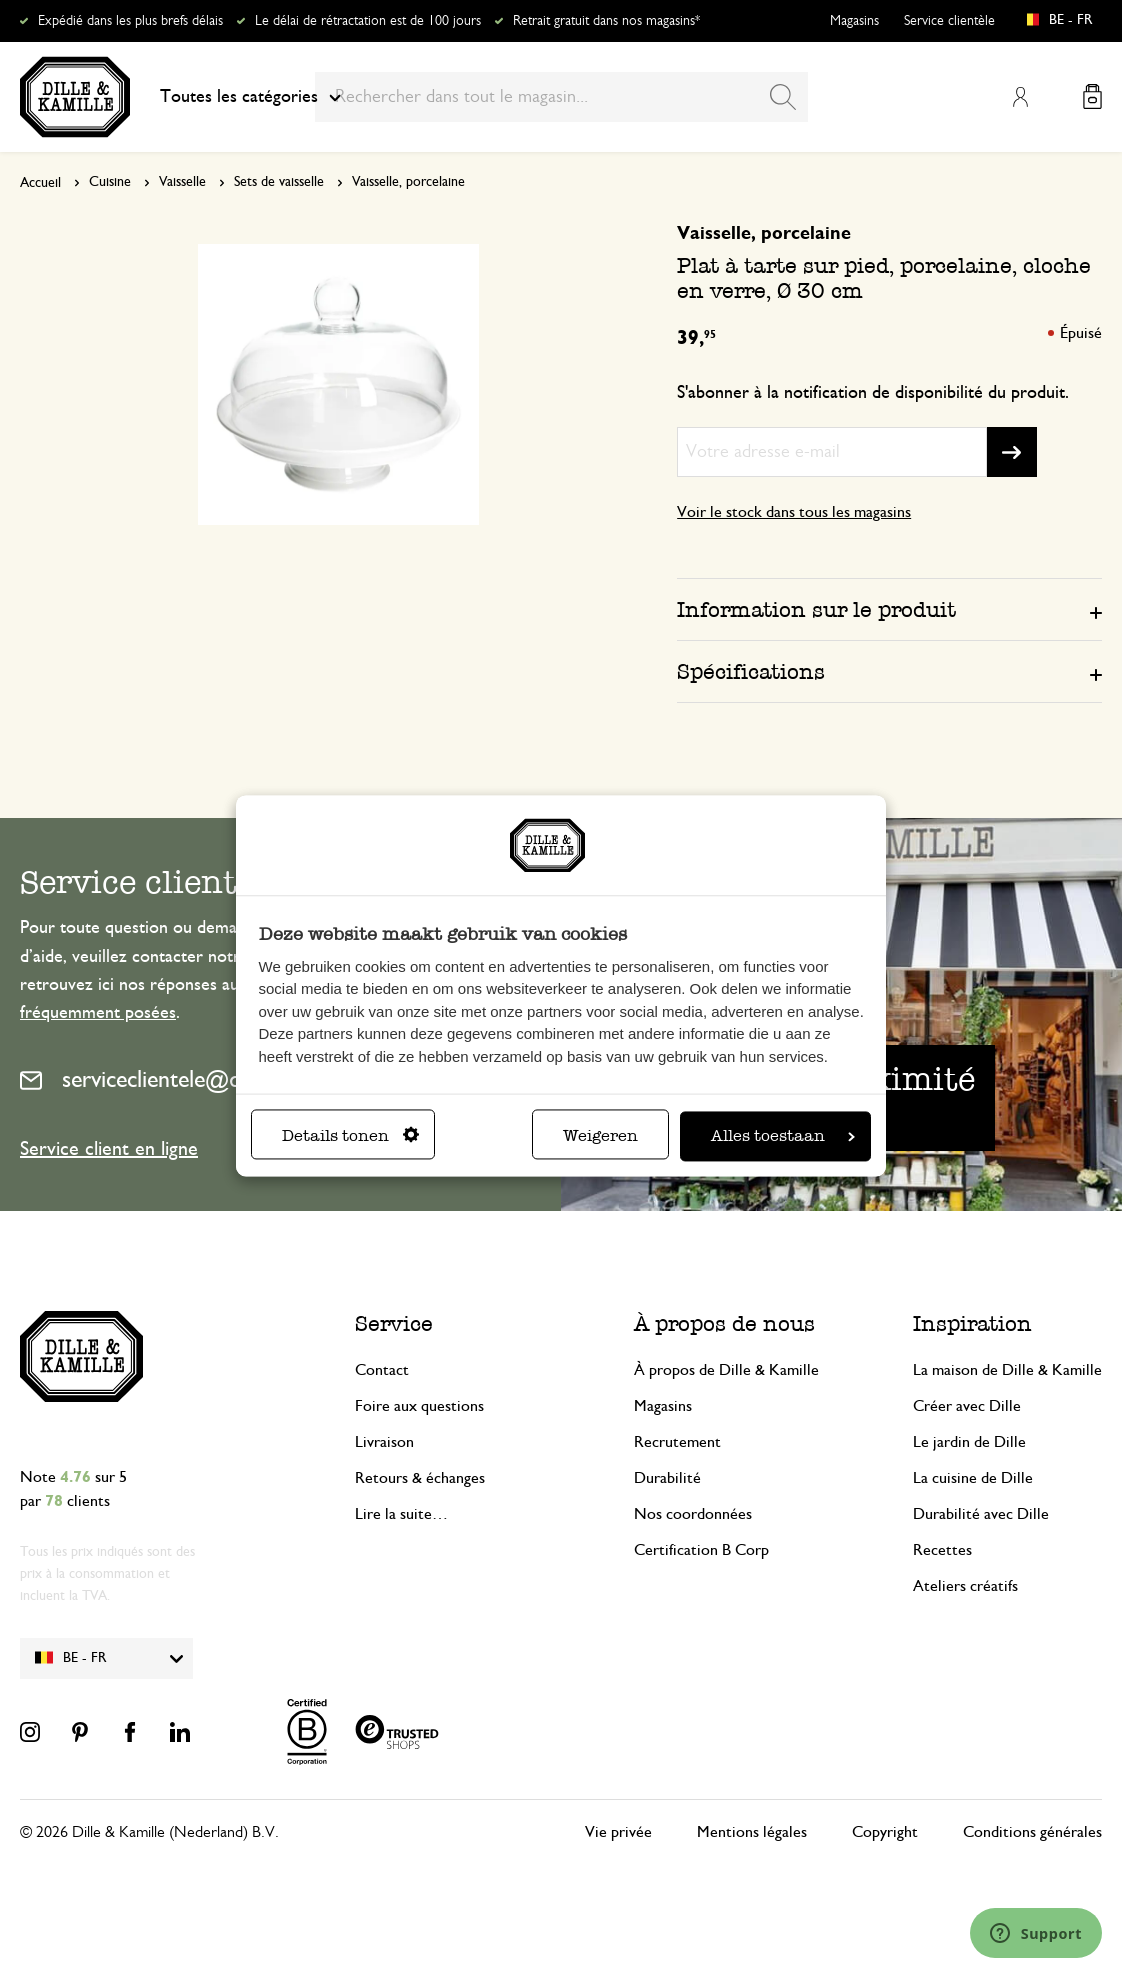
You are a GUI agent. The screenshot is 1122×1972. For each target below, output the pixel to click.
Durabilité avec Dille (981, 1514)
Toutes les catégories (250, 97)
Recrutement (677, 1442)
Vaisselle (182, 182)
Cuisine (110, 182)
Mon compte (1020, 97)
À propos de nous (724, 1323)
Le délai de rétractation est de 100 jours (368, 21)
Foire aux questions (419, 1406)
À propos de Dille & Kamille (726, 1370)
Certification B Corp (701, 1550)
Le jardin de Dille (969, 1442)
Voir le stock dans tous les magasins (794, 512)
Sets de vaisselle (279, 182)
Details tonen (350, 1136)
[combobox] (561, 97)
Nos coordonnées (693, 1514)
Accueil (40, 183)
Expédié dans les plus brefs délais (130, 21)
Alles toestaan (783, 1136)
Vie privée (618, 1832)
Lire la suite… (401, 1514)
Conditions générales (1032, 1832)
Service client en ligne (109, 1149)
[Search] (783, 97)
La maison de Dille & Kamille (1007, 1370)
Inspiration (972, 1323)
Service (394, 1323)
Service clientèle (949, 21)
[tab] (889, 609)
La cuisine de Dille (973, 1478)
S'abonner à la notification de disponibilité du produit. (873, 393)
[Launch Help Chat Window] (1036, 1933)
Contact (382, 1370)
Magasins (854, 21)
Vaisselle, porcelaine (408, 182)
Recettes (942, 1550)
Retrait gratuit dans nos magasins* (606, 21)
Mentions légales (752, 1832)
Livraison (384, 1442)
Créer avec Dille (967, 1406)
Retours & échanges (420, 1478)
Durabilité (667, 1478)
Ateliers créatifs (965, 1586)
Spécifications (751, 671)
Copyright (885, 1832)
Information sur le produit (816, 609)
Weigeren (600, 1136)
